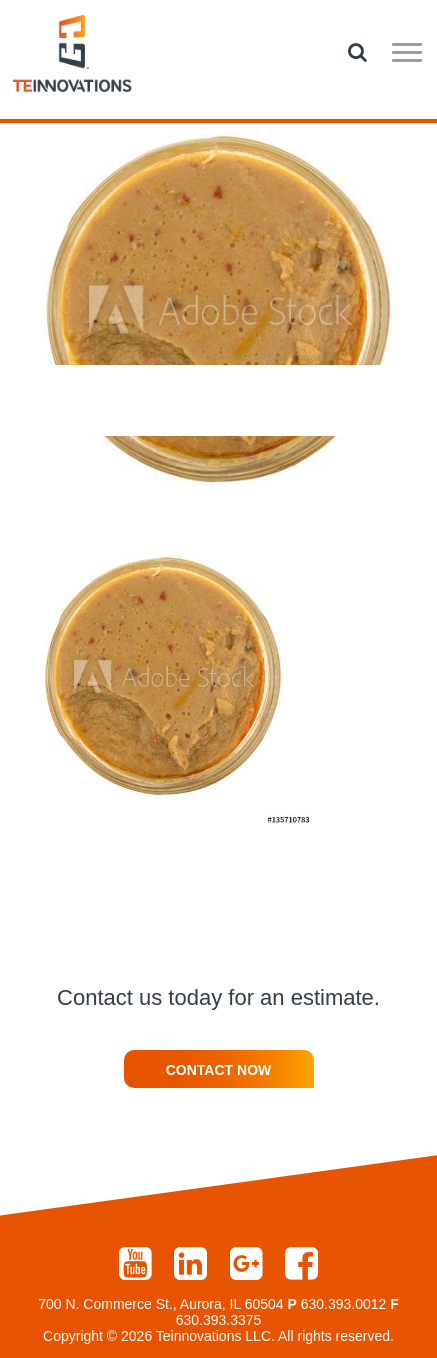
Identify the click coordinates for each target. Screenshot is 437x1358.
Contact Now (219, 1070)
